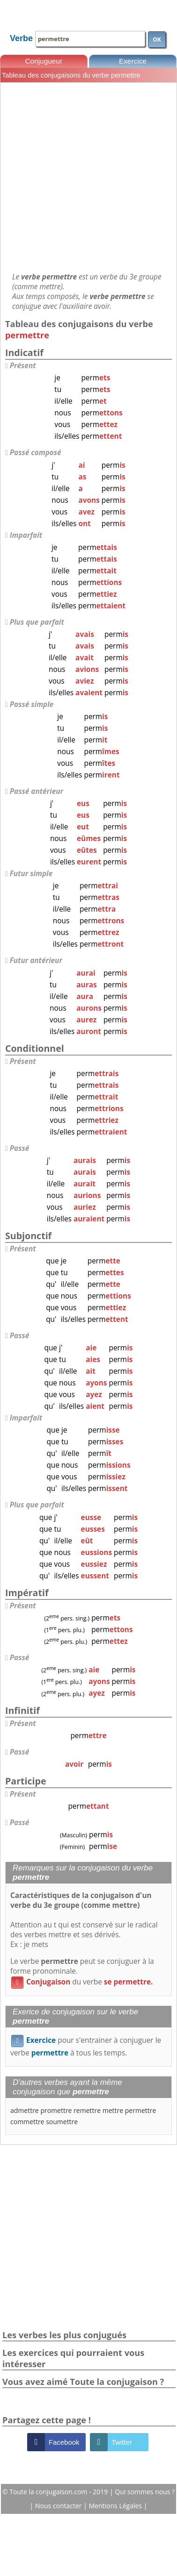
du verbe (82, 1982)
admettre (24, 2110)
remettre (87, 2110)
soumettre (62, 2121)
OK (157, 39)
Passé (20, 1148)
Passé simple (32, 704)
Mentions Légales (116, 2505)
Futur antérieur (36, 960)
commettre (27, 2121)
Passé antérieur (36, 791)
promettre (56, 2110)
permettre (140, 2110)
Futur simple (31, 873)
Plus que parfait (37, 622)
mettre (113, 2110)
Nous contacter (59, 2505)
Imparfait (26, 535)
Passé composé (35, 452)
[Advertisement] (88, 177)
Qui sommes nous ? (145, 2491)
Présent (23, 366)
